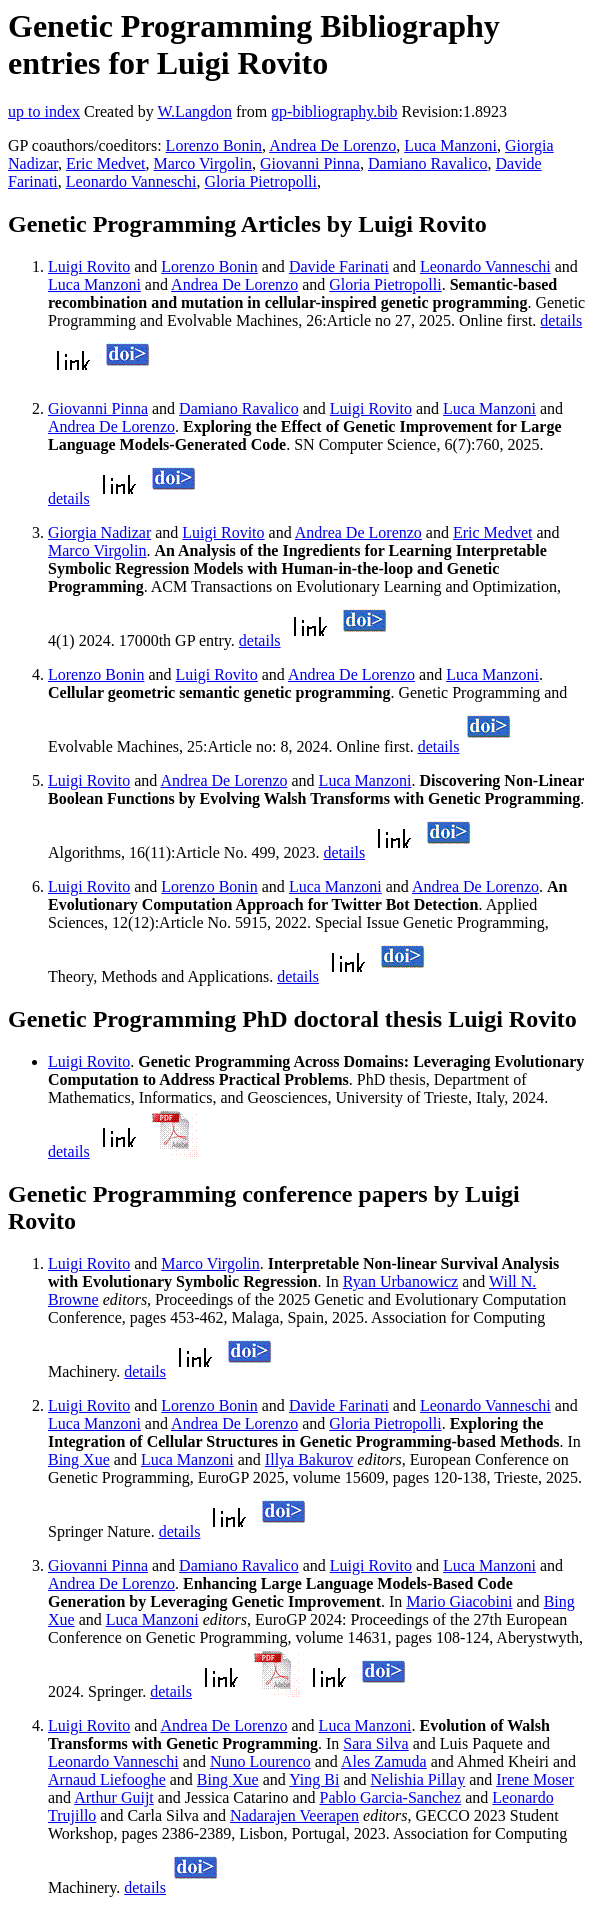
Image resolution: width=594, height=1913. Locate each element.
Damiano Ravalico (428, 163)
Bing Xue (79, 1459)
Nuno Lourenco (260, 1761)
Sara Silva (375, 1743)
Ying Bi (314, 1779)
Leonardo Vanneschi (131, 181)
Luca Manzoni (450, 145)
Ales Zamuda (384, 1761)
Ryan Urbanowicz (400, 1281)
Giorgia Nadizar (99, 532)
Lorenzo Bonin (214, 145)
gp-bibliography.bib (334, 111)
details (561, 320)
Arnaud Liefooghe (107, 1779)
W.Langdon (194, 111)
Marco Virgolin (203, 163)
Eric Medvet (106, 163)
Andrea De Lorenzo (332, 145)
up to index (44, 111)
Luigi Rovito (89, 266)
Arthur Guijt (114, 1797)
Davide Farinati (339, 266)
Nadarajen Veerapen (294, 1815)
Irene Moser (535, 1779)
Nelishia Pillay (417, 1779)
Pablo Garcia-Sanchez (391, 1797)
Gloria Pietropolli (261, 181)
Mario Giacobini (459, 1601)
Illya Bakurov (309, 1459)
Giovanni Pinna (310, 163)
